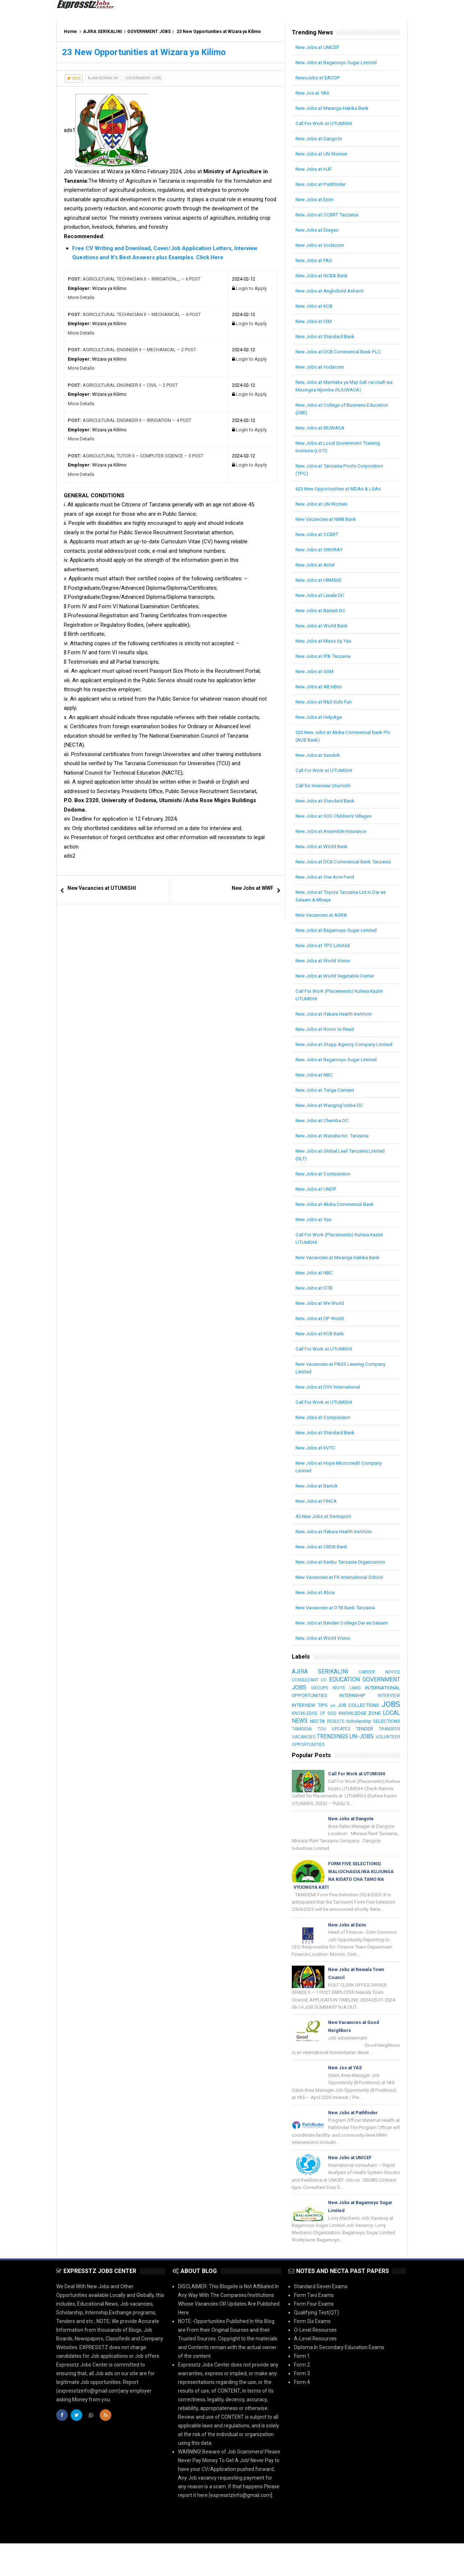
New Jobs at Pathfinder (322, 184)
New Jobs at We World (320, 1318)
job (379, 1718)
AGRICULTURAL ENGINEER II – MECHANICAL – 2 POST (132, 349)
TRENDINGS (307, 1758)
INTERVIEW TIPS (345, 1718)
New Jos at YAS (313, 93)
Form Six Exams (312, 2354)
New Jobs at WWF (252, 888)
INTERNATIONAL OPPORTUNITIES (331, 1710)
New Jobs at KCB (314, 306)
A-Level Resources (315, 2371)
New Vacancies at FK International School (342, 1592)
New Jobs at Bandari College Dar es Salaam (345, 1638)
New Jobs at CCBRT (318, 534)
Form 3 (302, 2406)
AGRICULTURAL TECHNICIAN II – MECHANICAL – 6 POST (134, 314)
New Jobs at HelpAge (319, 717)
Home (70, 31)
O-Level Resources (315, 2362)
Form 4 (302, 2415)
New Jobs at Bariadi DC (321, 610)
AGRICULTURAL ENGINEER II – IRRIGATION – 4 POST (129, 420)
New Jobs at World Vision (324, 968)
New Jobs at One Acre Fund (327, 884)
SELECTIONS (353, 1743)
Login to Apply (251, 288)
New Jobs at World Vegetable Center (337, 983)
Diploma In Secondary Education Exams (339, 2380)
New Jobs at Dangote (319, 138)
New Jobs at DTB (315, 1303)
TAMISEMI (380, 1743)
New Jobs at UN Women (322, 154)
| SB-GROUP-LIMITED (383, 2564)
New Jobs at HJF (314, 169)
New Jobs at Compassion (324, 1189)
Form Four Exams (314, 2336)
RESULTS (301, 1743)
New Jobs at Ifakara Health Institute (336, 1021)
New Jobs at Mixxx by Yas (324, 641)
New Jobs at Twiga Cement (327, 1105)
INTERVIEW (303, 1718)
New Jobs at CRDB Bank (323, 1562)
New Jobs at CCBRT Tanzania (329, 214)
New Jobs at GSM (315, 671)
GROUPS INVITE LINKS (376, 1703)
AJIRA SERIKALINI (102, 31)
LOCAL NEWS (360, 1735)
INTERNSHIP (386, 1710)
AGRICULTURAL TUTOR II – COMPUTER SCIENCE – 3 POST (135, 456)
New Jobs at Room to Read (326, 1037)
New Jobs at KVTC (316, 1463)
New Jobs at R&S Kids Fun (325, 702)
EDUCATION (384, 1694)
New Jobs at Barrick (318, 1501)
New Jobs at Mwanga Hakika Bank (334, 108)
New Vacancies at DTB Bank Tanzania (338, 1623)
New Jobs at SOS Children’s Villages (336, 816)
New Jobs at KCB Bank (321, 1349)
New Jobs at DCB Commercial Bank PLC (340, 351)
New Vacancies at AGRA (323, 922)
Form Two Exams (314, 2328)
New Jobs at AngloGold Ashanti (331, 291)
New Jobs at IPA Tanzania (325, 656)
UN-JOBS (349, 1758)
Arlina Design (344, 2564)
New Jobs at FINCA (317, 1516)
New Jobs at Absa (316, 1607)
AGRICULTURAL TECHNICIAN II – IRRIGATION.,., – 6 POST (134, 279)
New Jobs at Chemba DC (323, 1135)
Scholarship (324, 1743)
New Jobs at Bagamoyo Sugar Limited (339, 62)
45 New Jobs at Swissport (325, 1531)
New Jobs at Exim (315, 199)
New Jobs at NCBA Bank (323, 275)
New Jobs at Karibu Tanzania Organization (344, 1577)
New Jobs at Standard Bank (327, 336)
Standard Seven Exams (321, 2319)
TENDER (328, 1751)
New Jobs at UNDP (316, 1204)
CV (344, 1695)
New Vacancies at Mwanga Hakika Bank (340, 1272)
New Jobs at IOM (314, 321)
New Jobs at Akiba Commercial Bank (337, 1219)
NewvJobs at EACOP (319, 77)
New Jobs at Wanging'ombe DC (331, 1120)
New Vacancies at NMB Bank (328, 519)
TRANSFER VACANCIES (372, 1751)
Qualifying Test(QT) (316, 2345)
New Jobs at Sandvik (319, 755)
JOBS (338, 1726)
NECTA (392, 1736)
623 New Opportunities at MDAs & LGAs (340, 488)
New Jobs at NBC (315, 1090)
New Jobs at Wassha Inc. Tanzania (334, 1151)
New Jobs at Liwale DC (321, 595)
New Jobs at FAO (314, 260)
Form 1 (302, 2389)
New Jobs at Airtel (316, 565)
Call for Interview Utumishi (325, 785)
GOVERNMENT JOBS (149, 31)
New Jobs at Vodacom (321, 245)
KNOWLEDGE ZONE (314, 1736)
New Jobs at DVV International (330, 1402)
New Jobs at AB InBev (320, 686)
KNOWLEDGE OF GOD (376, 1728)
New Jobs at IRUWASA (321, 428)
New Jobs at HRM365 (319, 580)
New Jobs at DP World (320, 1333)
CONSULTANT (306, 1695)
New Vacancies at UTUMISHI (101, 888)
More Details (81, 297)
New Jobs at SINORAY (320, 549)
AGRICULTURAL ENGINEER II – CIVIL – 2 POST (123, 385)
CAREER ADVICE (379, 1687)
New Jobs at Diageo (318, 230)
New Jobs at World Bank (323, 626)
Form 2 (302, 2397)
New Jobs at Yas (314, 1234)
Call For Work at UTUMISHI (325, 123)
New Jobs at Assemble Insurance (333, 831)
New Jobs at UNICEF (318, 47)
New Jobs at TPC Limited (324, 953)
